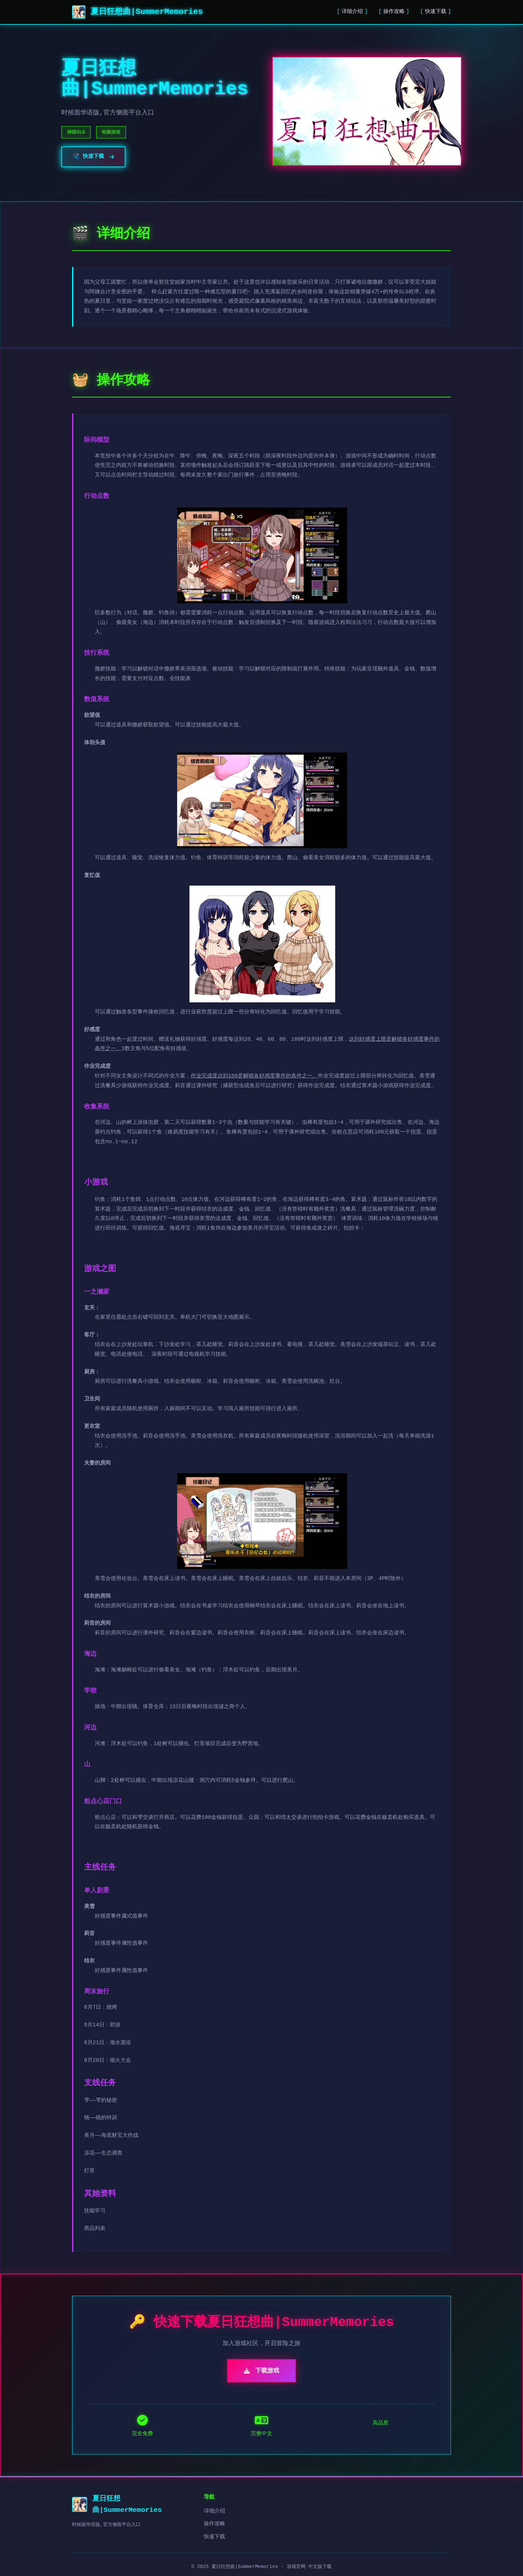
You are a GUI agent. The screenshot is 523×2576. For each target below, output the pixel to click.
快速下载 (435, 12)
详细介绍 (352, 12)
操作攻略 (394, 12)
